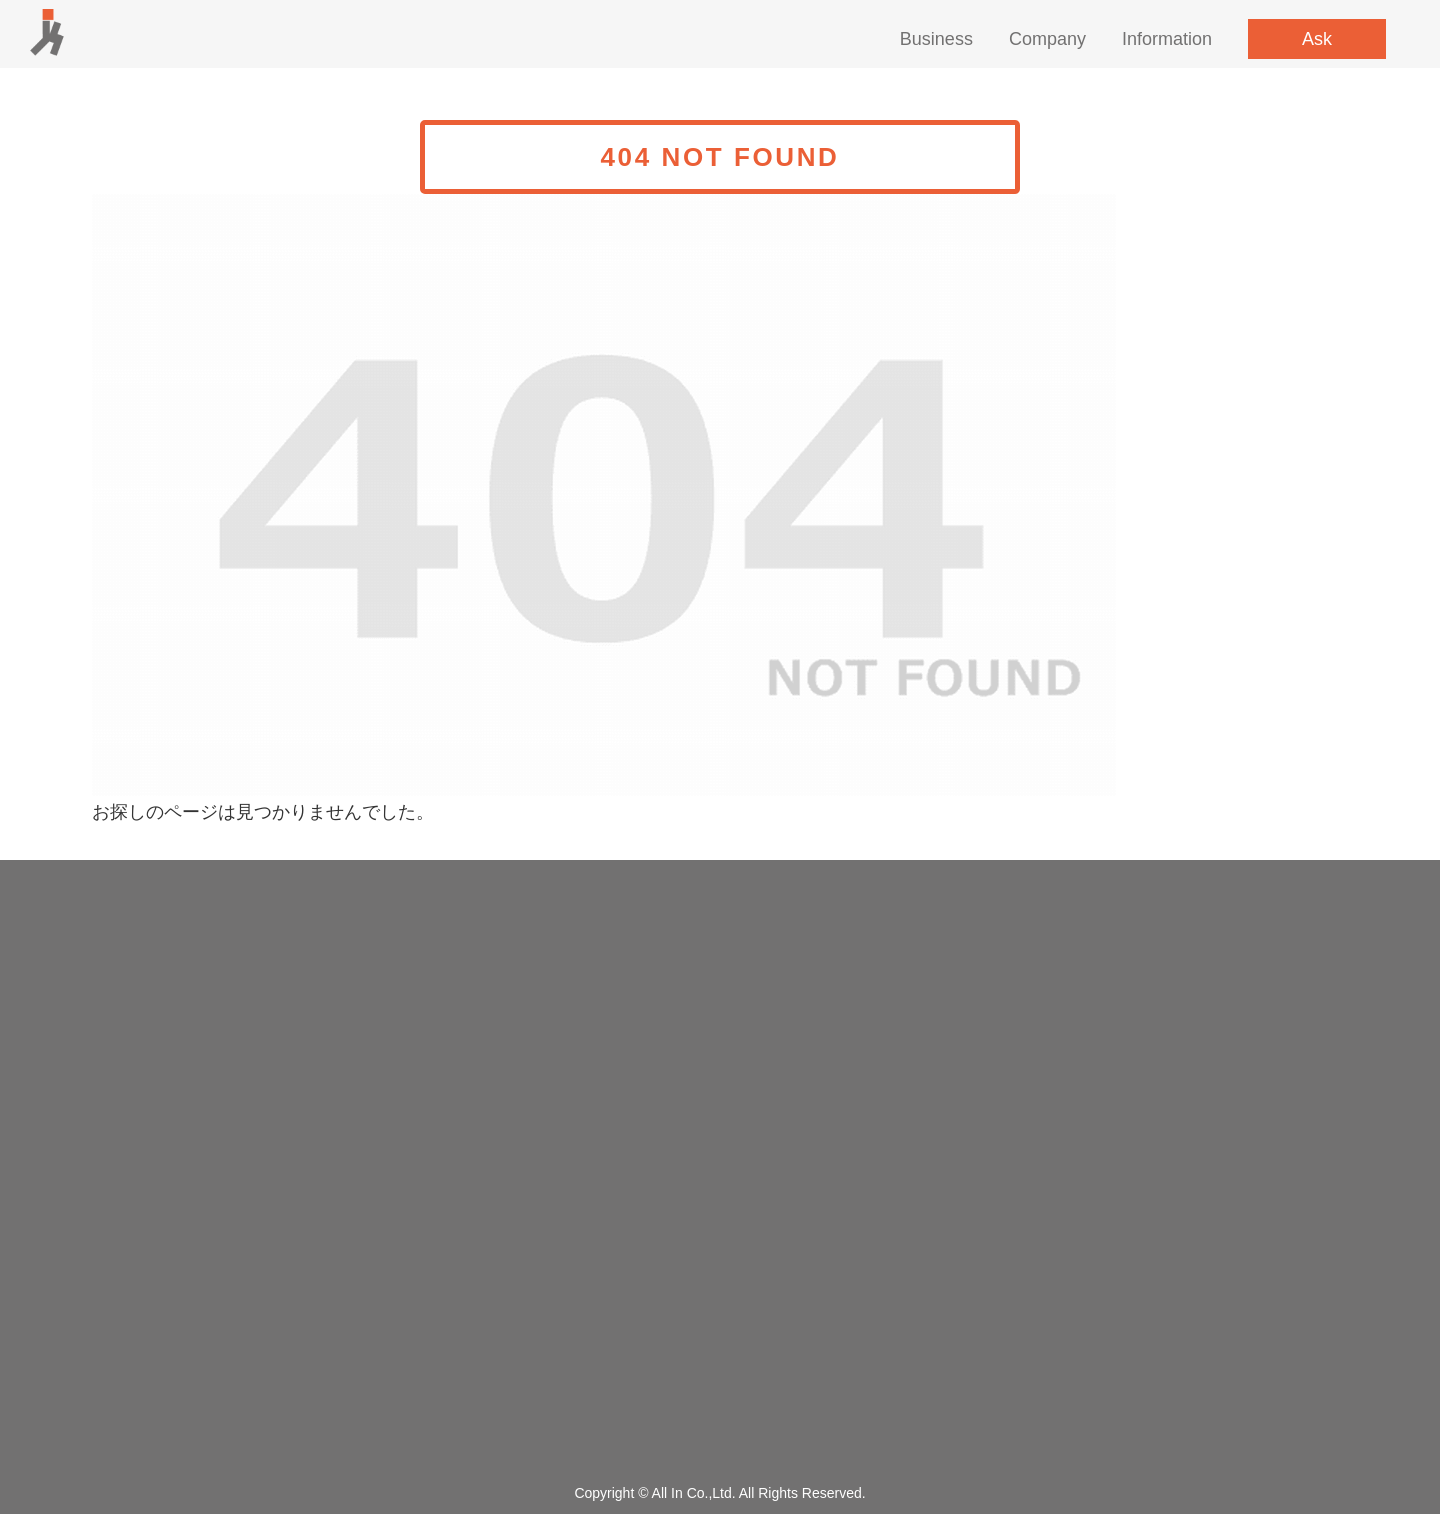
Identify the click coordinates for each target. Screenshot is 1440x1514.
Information (1167, 39)
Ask (1317, 39)
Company (1047, 39)
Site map (719, 1429)
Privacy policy (720, 1393)
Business (936, 39)
